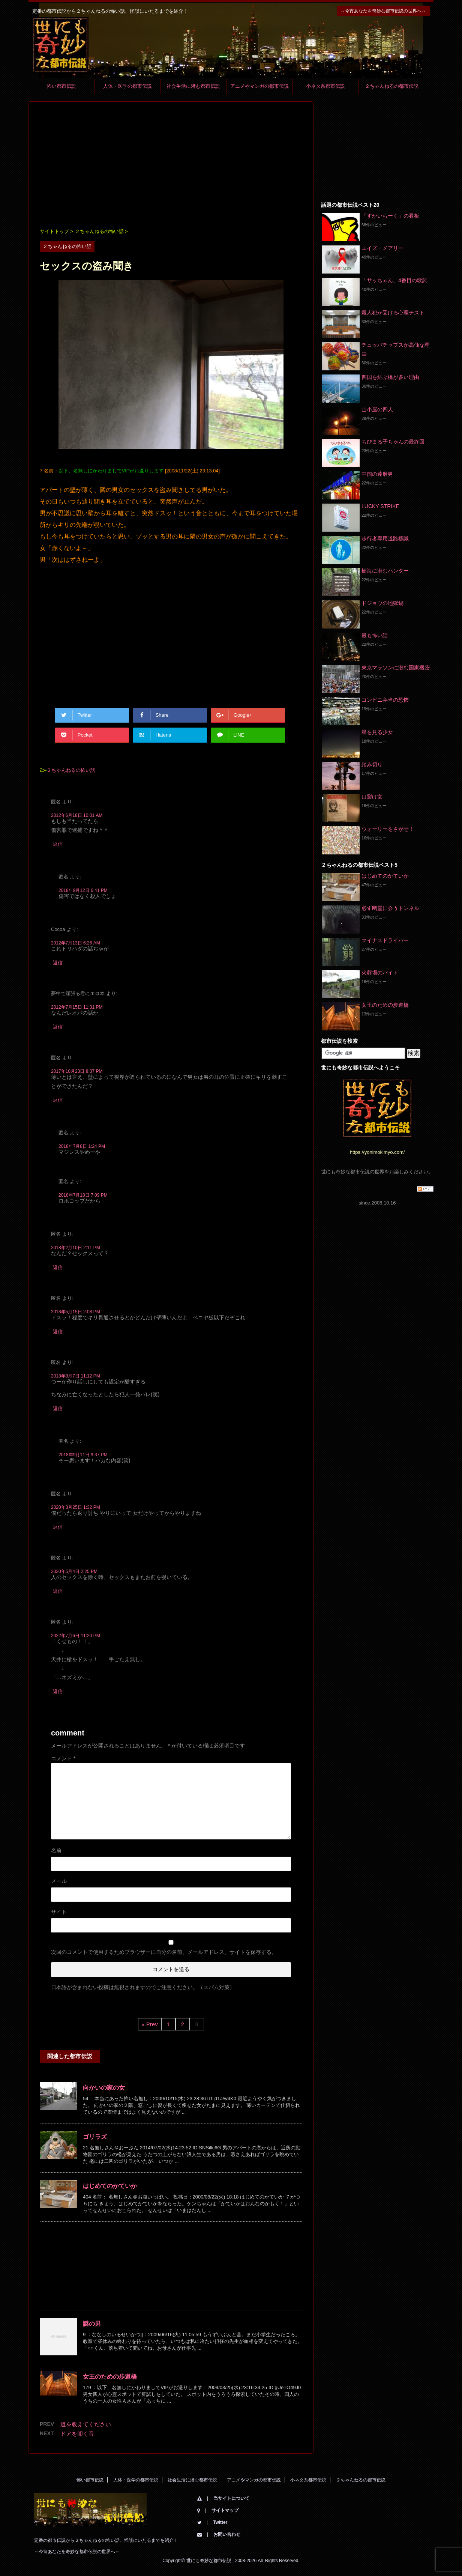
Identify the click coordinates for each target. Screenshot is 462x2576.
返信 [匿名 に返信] (58, 844)
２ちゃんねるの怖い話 (70, 770)
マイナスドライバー (385, 940)
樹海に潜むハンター (385, 571)
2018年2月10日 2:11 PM (75, 1247)
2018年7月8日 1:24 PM (81, 1146)
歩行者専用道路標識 (385, 538)
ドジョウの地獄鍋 (383, 603)
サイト (59, 1912)
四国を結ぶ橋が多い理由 (390, 377)
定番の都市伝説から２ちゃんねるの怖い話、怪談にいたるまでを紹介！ (106, 2540)
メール (59, 1881)
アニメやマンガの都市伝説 (259, 86)
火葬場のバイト (380, 973)
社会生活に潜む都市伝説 (193, 86)
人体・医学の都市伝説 (127, 86)
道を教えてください (85, 2424)
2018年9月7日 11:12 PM (75, 1376)
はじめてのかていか (110, 2186)
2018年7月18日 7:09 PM (83, 1195)
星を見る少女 (377, 732)
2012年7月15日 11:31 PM (76, 1007)
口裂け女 (372, 797)
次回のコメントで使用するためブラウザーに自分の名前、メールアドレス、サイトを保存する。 (164, 1952)
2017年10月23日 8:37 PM (76, 1071)
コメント (63, 1758)
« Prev (149, 2024)
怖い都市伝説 (61, 86)
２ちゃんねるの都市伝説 (391, 86)
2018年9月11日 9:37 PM (83, 1454)
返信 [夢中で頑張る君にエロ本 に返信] (58, 1027)
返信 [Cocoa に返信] (58, 962)
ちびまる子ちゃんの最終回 (393, 442)
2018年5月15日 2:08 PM (75, 1311)
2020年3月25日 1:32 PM (75, 1507)
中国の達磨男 (377, 474)
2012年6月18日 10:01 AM (76, 815)
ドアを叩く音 (77, 2433)
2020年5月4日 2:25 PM (74, 1571)
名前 (56, 1850)
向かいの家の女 (104, 2087)
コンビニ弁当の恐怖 (385, 700)
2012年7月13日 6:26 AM (75, 943)
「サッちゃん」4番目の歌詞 (395, 280)
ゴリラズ (95, 2137)
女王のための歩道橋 (110, 2376)
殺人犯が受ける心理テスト (393, 313)
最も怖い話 (375, 635)
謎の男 (92, 2323)
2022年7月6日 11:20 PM (75, 1635)
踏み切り (372, 764)
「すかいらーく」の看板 (390, 216)
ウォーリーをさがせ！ (388, 829)
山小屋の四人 (377, 409)
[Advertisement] (171, 165)
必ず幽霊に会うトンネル (390, 908)
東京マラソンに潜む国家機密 (396, 668)
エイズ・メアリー (383, 248)
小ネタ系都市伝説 (325, 86)
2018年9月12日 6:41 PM (83, 890)
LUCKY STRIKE (380, 506)
